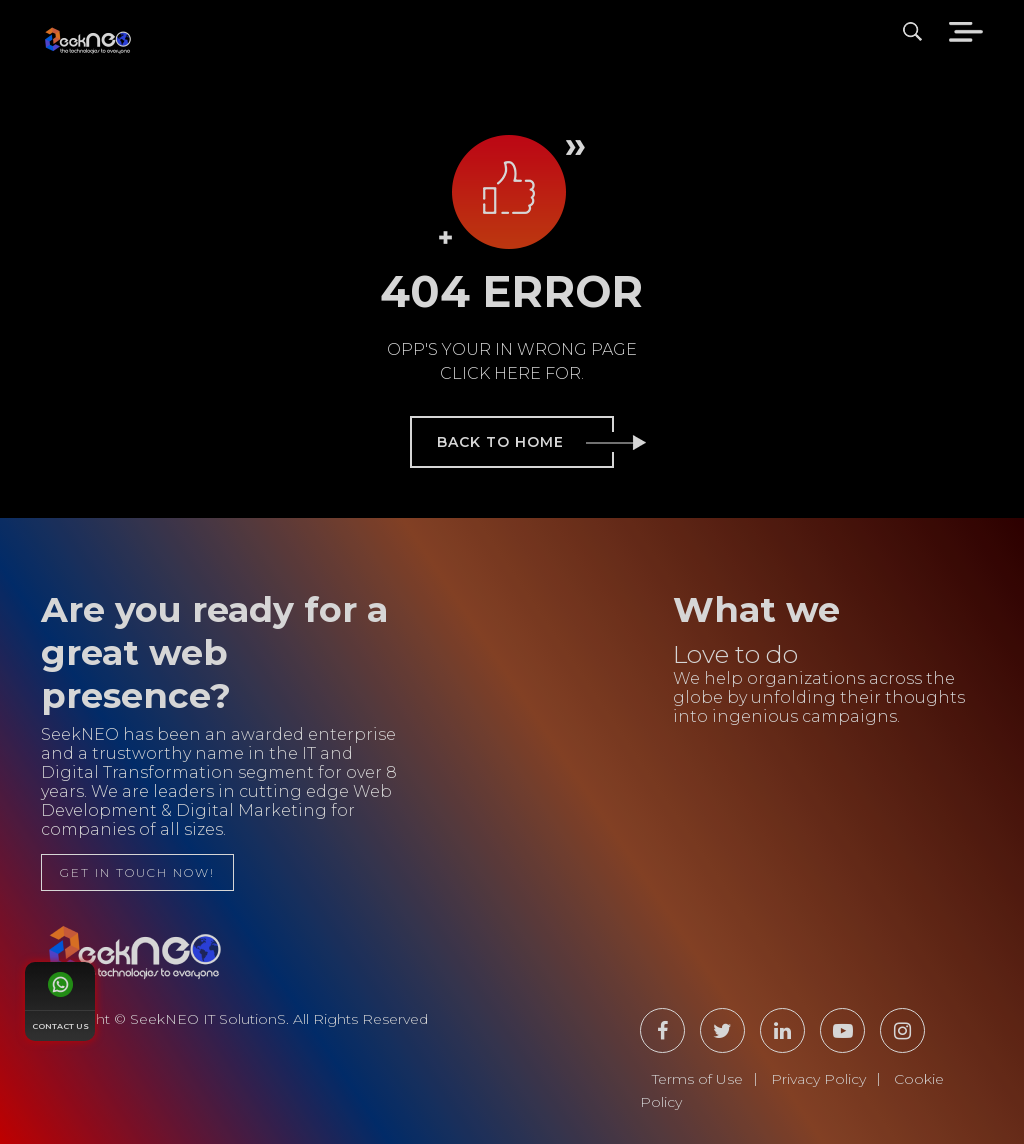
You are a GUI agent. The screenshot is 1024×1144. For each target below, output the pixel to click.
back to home (525, 442)
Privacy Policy (818, 1079)
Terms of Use (697, 1079)
